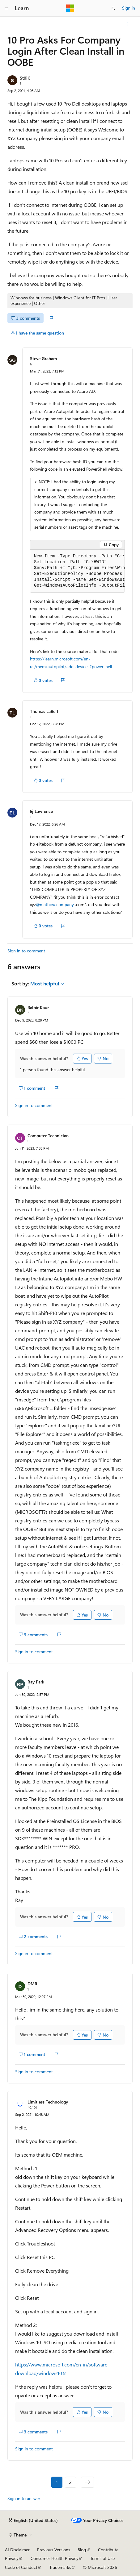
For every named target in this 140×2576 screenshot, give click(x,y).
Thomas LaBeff (44, 711)
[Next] (87, 2482)
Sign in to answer (23, 2498)
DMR (32, 1984)
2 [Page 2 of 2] (70, 2482)
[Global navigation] (6, 8)
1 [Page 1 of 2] (57, 2482)
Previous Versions (53, 2550)
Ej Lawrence (41, 811)
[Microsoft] (70, 8)
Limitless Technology (48, 2102)
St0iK (25, 78)
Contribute (108, 2550)
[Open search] (113, 8)
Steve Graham (43, 358)
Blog (82, 2550)
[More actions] (127, 24)
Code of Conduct (21, 2567)
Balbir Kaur (38, 1007)
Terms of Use (102, 2558)
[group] (77, 571)
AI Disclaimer (17, 2550)
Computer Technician (48, 1135)
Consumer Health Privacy (54, 2558)
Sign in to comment (26, 951)
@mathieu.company (55, 904)
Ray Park (36, 1682)
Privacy (12, 2558)
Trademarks (60, 2567)
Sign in (128, 8)
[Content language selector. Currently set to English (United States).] (33, 2520)
